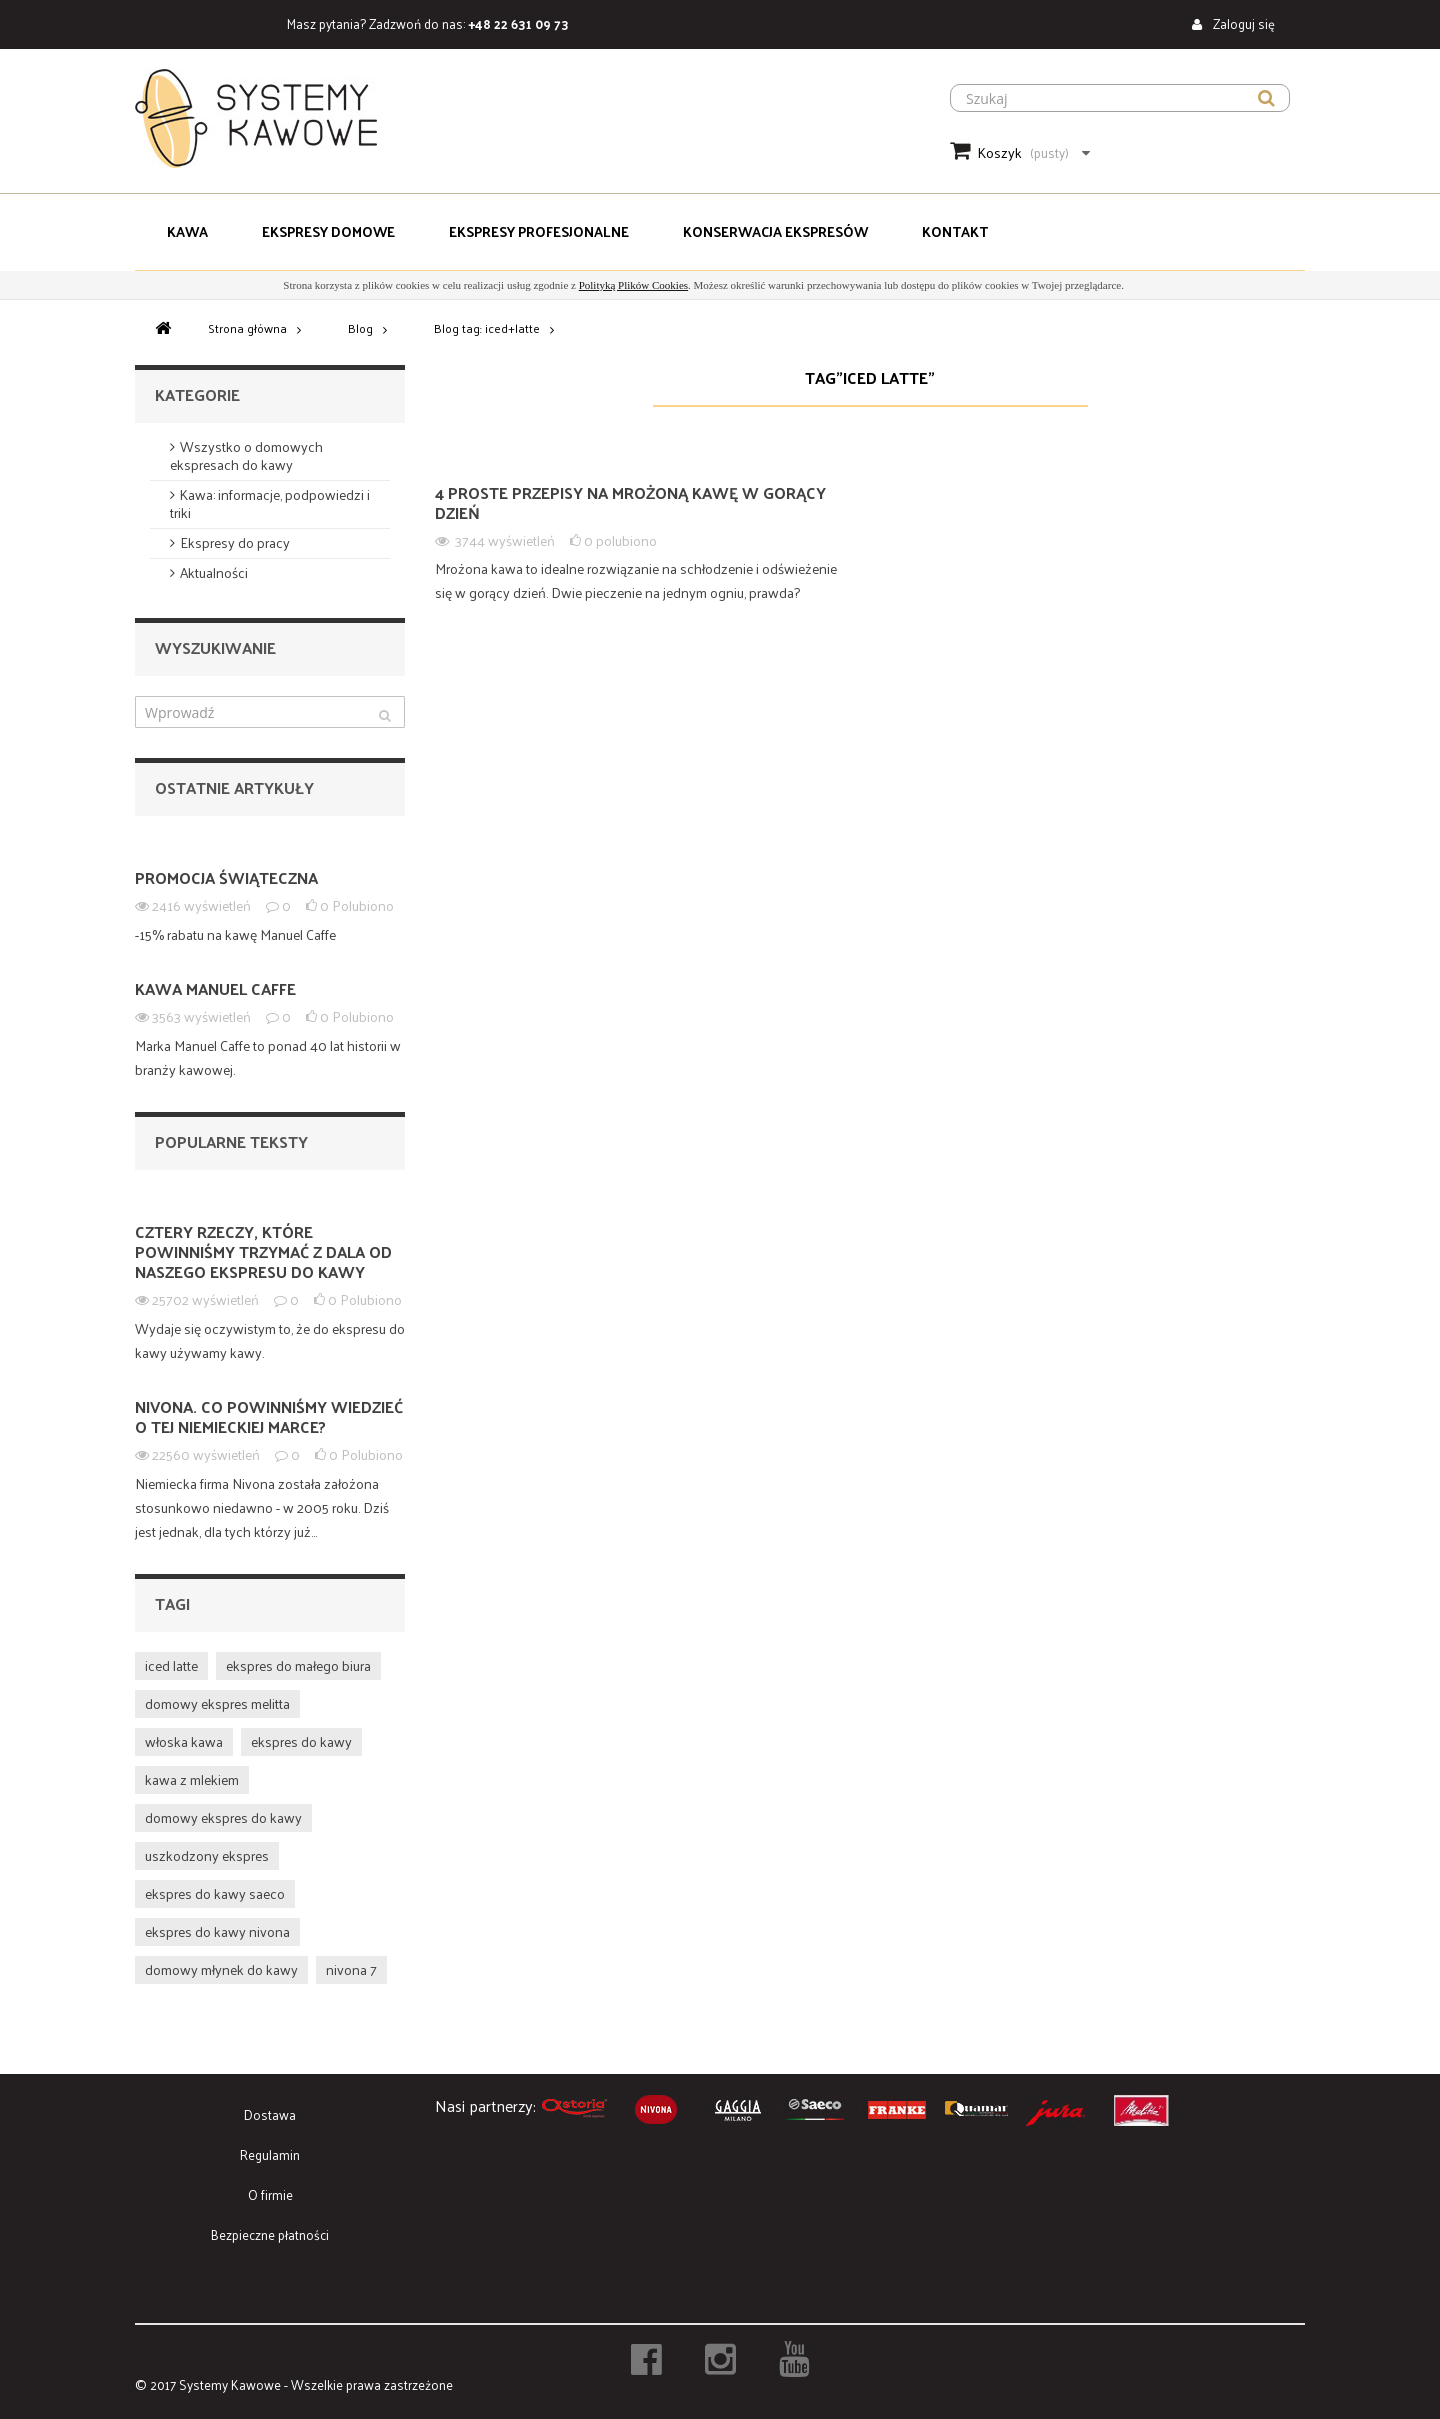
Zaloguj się (1242, 23)
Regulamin (270, 2154)
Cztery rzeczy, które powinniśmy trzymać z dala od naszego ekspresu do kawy (263, 1251)
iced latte (171, 1665)
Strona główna (247, 328)
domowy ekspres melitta (217, 1703)
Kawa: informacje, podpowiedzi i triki (270, 503)
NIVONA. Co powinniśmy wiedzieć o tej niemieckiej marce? (269, 1416)
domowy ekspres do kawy (223, 1817)
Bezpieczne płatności (270, 2234)
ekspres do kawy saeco (215, 1893)
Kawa (187, 231)
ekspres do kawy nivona (217, 1931)
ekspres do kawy (301, 1741)
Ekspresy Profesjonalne (539, 231)
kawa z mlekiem (192, 1779)
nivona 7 (351, 1969)
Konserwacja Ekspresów (775, 231)
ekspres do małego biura (298, 1665)
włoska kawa (184, 1741)
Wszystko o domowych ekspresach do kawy (246, 455)
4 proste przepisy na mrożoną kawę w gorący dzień (630, 502)
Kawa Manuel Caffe (215, 988)
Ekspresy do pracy (235, 542)
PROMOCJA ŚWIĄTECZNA (226, 877)
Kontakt (955, 231)
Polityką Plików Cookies (633, 285)
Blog (360, 328)
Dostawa (270, 2114)
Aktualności (214, 572)
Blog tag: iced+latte (487, 328)
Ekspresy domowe (328, 231)
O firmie (270, 2194)
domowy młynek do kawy (221, 1969)
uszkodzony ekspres (207, 1855)
